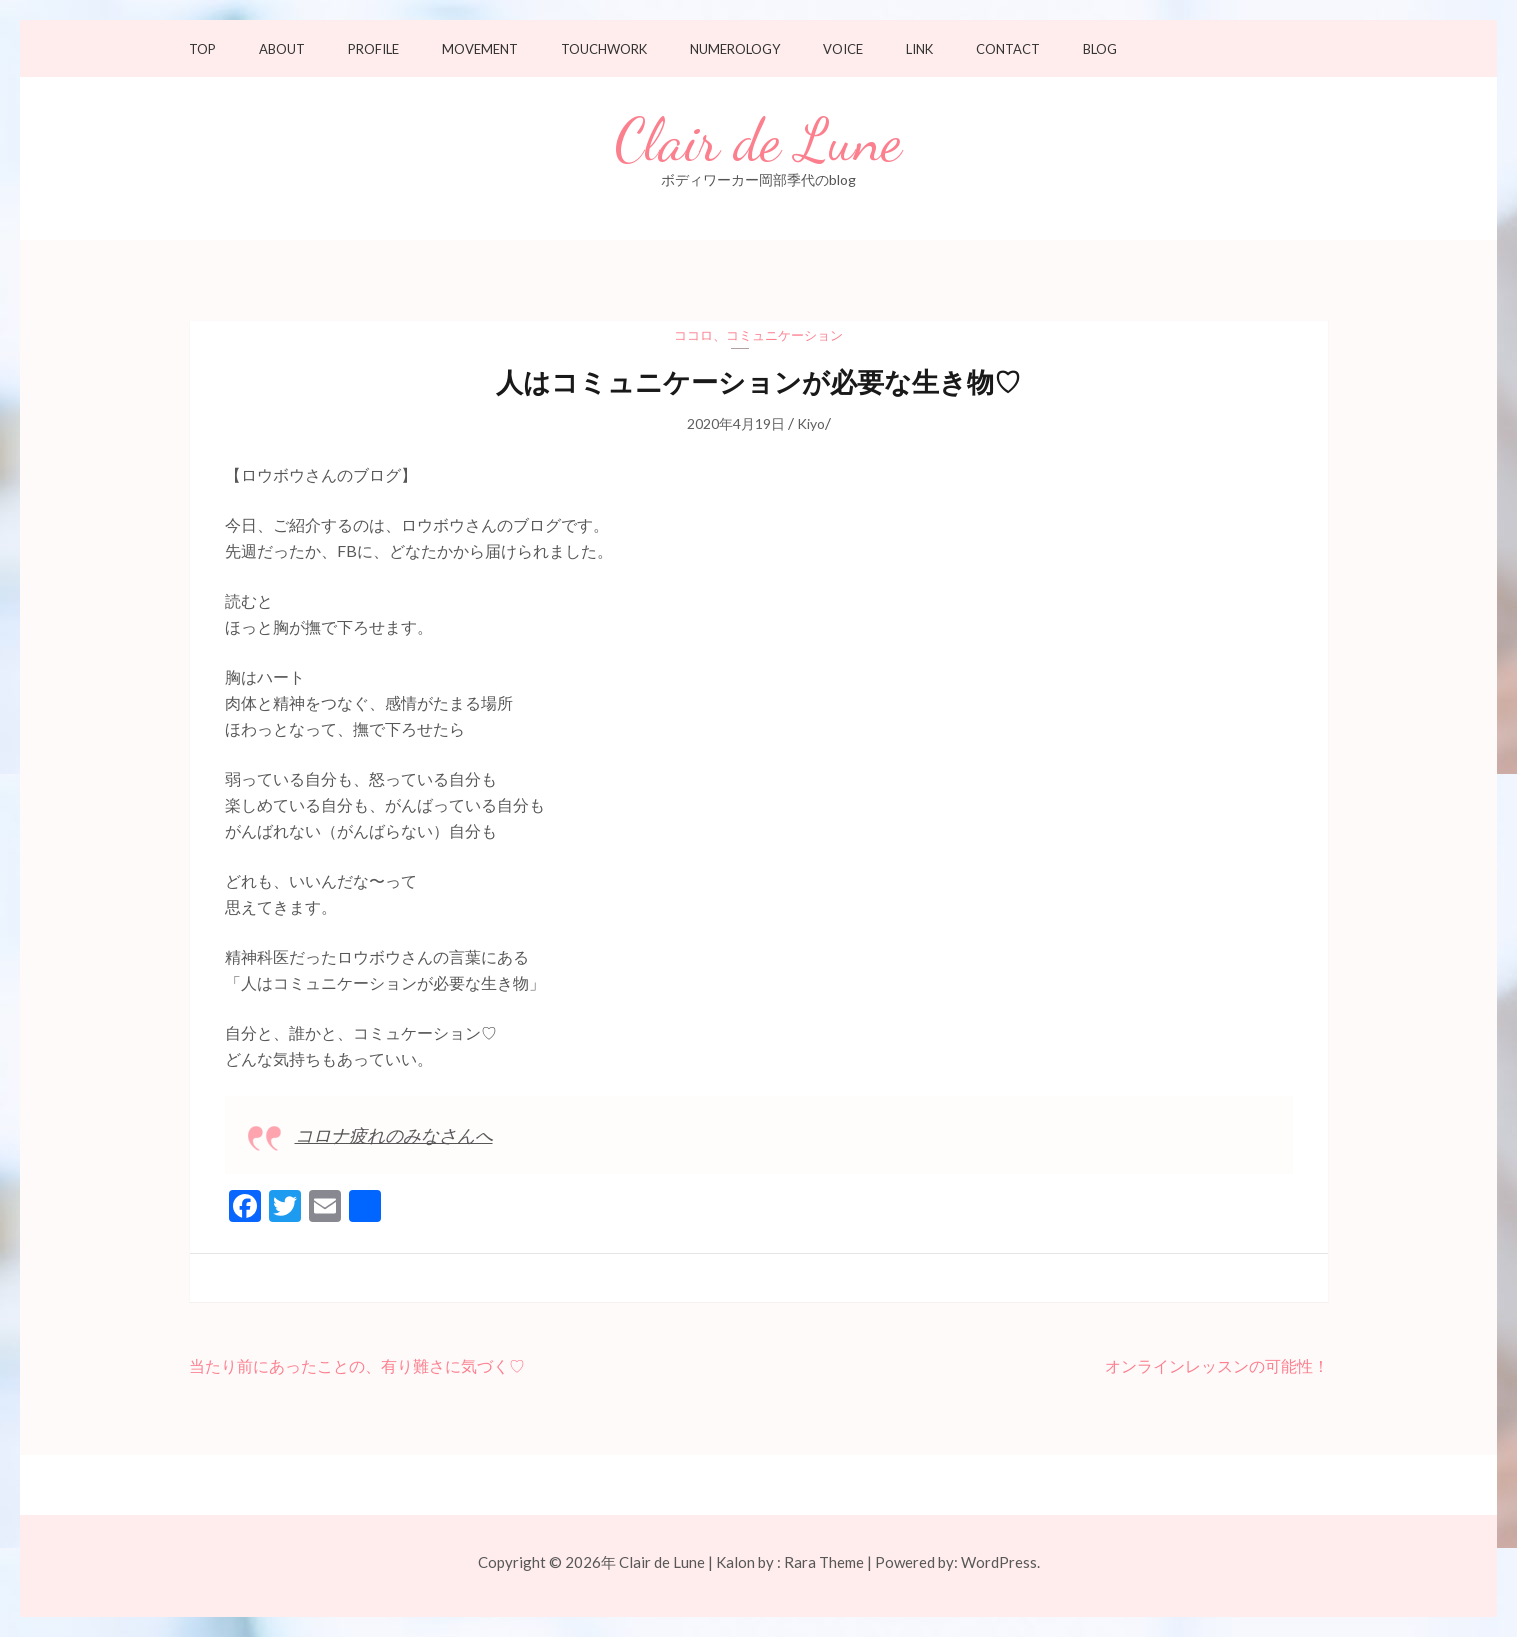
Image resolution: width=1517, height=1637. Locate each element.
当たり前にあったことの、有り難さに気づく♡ (357, 1365)
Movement (480, 49)
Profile (373, 49)
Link (919, 49)
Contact (1008, 49)
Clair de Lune (758, 141)
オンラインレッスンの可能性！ (1217, 1365)
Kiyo (811, 423)
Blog (1100, 49)
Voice (843, 49)
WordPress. (1000, 1562)
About (282, 49)
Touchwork (604, 49)
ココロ (693, 335)
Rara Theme (824, 1562)
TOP (202, 49)
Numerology (735, 49)
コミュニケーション (784, 335)
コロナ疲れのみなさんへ (394, 1135)
